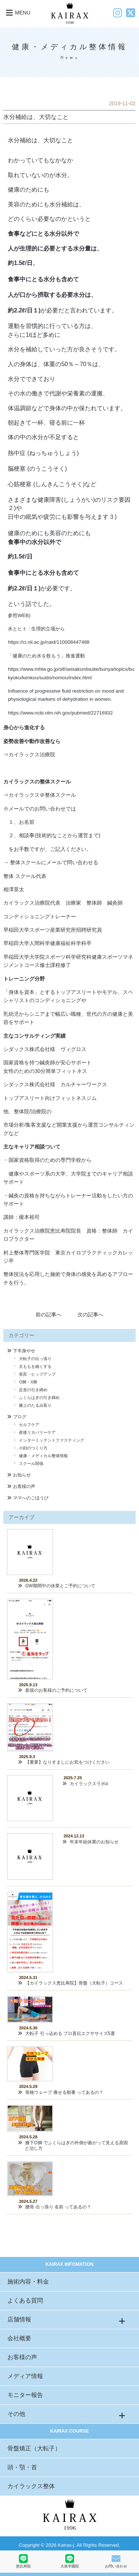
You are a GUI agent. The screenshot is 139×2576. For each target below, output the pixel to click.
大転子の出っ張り (35, 1358)
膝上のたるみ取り (35, 1405)
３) (112, 517)
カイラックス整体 (31, 2486)
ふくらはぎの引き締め (39, 1397)
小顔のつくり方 (33, 1448)
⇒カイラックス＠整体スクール (39, 795)
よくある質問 (25, 2300)
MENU (17, 13)
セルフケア (29, 1424)
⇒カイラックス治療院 (29, 754)
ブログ (19, 1416)
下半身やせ (24, 1350)
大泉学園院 (69, 2561)
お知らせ (22, 1475)
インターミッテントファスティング (51, 1440)
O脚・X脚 (28, 1382)
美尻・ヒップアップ (37, 1374)
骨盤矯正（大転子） (34, 2448)
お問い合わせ (116, 2561)
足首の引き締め (33, 1390)
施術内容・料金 (28, 2281)
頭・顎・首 (22, 2467)
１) (36, 310)
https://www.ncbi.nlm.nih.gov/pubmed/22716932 (60, 713)
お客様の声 (24, 1486)
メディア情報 (25, 2376)
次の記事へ (90, 1314)
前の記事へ (49, 1314)
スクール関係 (31, 1463)
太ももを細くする (35, 1366)
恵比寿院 (23, 2561)
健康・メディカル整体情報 (43, 1455)
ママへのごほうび (31, 1498)
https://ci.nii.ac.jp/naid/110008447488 (48, 642)
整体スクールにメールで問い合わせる (54, 862)
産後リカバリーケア (37, 1432)
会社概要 (19, 2338)
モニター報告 (25, 2395)
